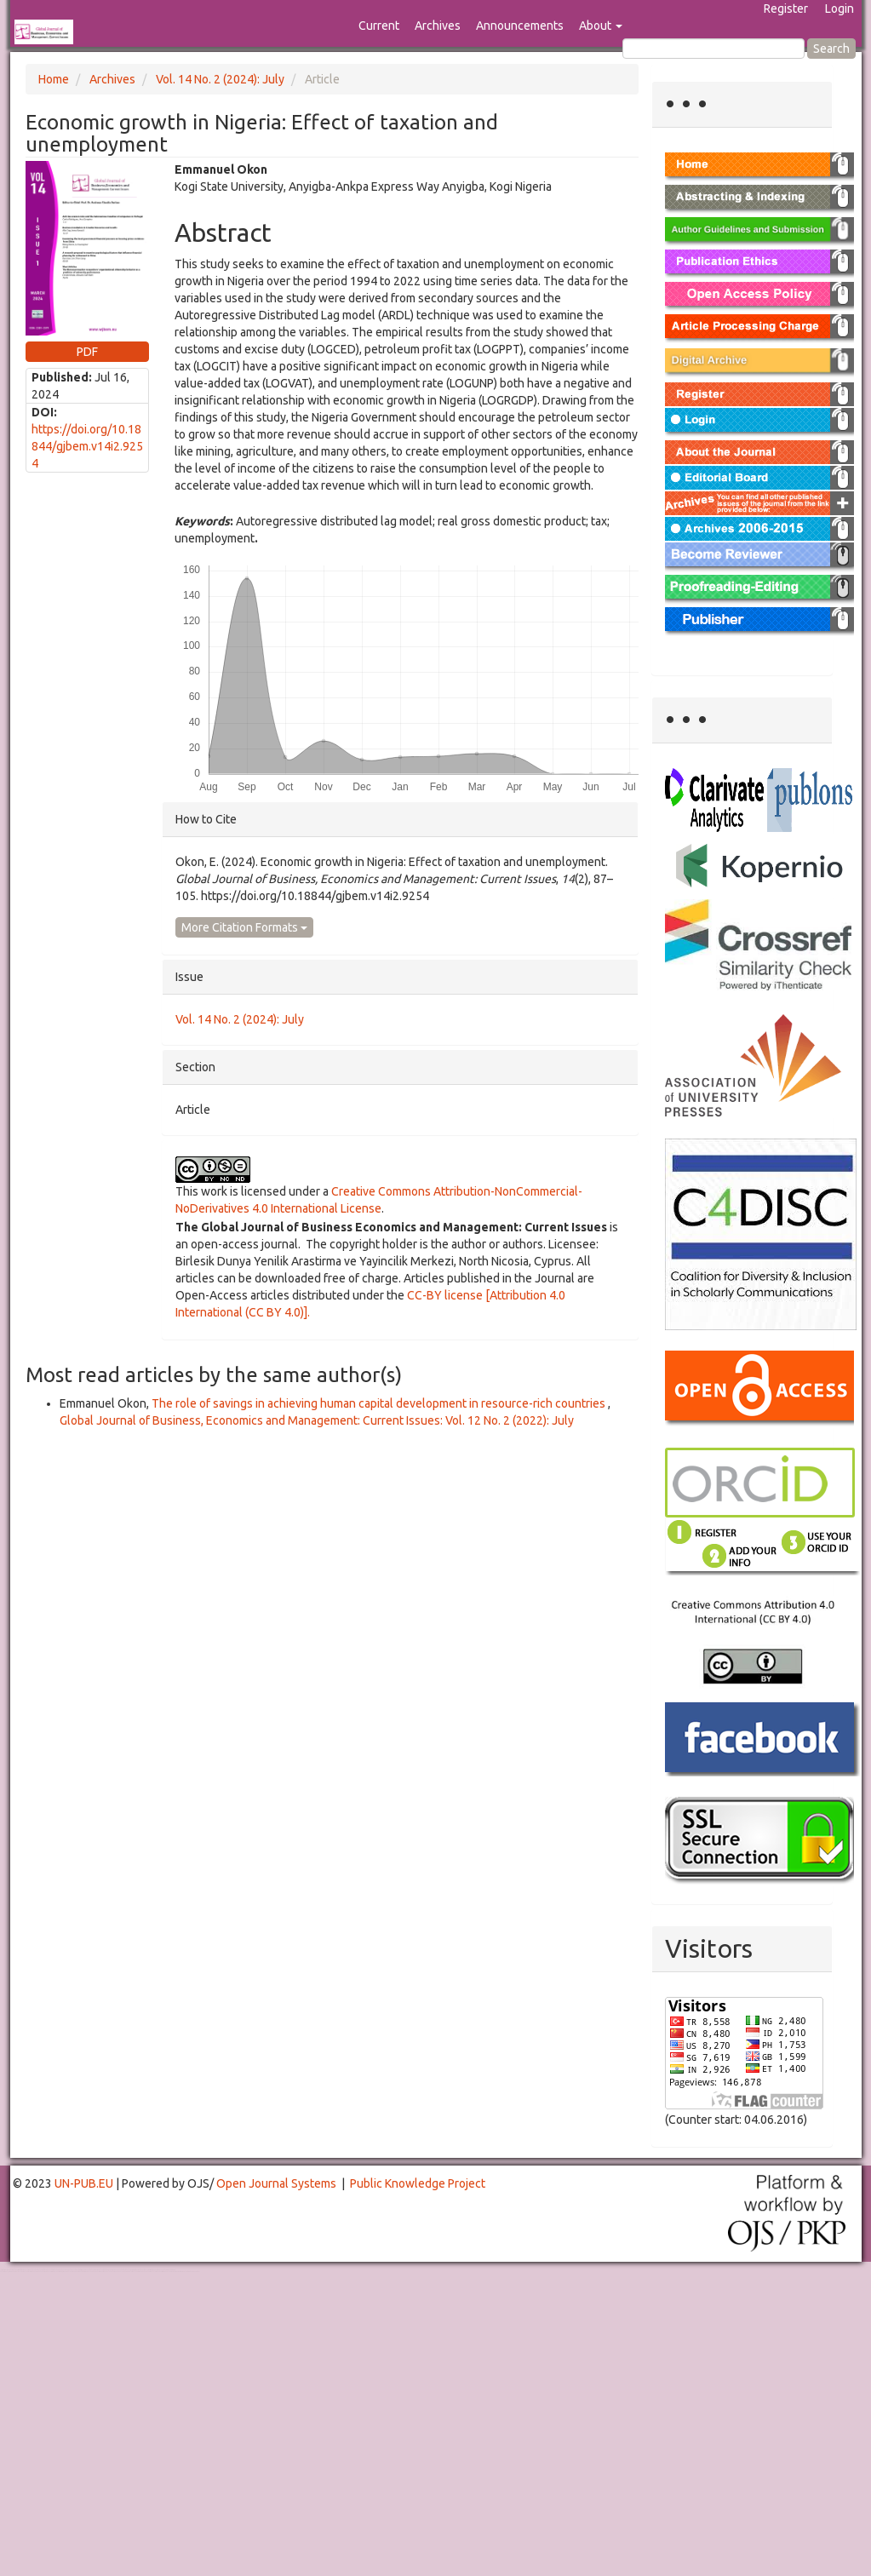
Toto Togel (67, 2269)
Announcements (520, 25)
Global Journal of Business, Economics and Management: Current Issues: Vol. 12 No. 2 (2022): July (317, 1420)
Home (53, 79)
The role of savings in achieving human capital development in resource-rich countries (380, 1403)
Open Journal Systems (276, 2183)
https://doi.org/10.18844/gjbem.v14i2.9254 (87, 446)
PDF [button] (87, 352)
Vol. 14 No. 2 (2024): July (220, 79)
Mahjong (69, 2271)
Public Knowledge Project (417, 2183)
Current (378, 25)
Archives (438, 25)
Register (786, 8)
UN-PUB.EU (83, 2183)
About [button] (600, 25)
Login (839, 8)
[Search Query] (713, 48)
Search (831, 48)
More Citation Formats (244, 927)
